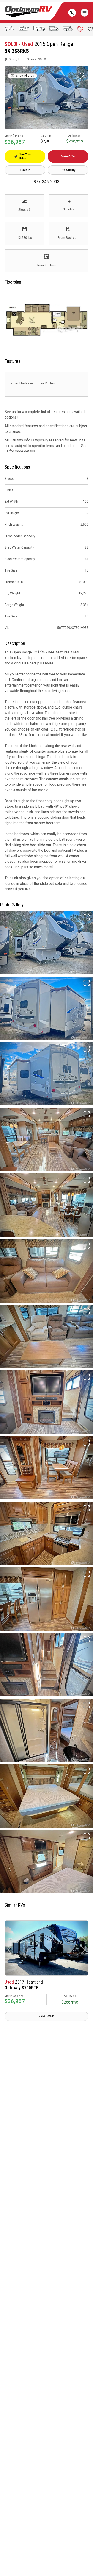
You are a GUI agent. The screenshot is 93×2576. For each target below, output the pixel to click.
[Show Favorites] (90, 29)
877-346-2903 (46, 181)
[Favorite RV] (80, 76)
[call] (72, 12)
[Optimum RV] (29, 12)
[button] (9, 1950)
